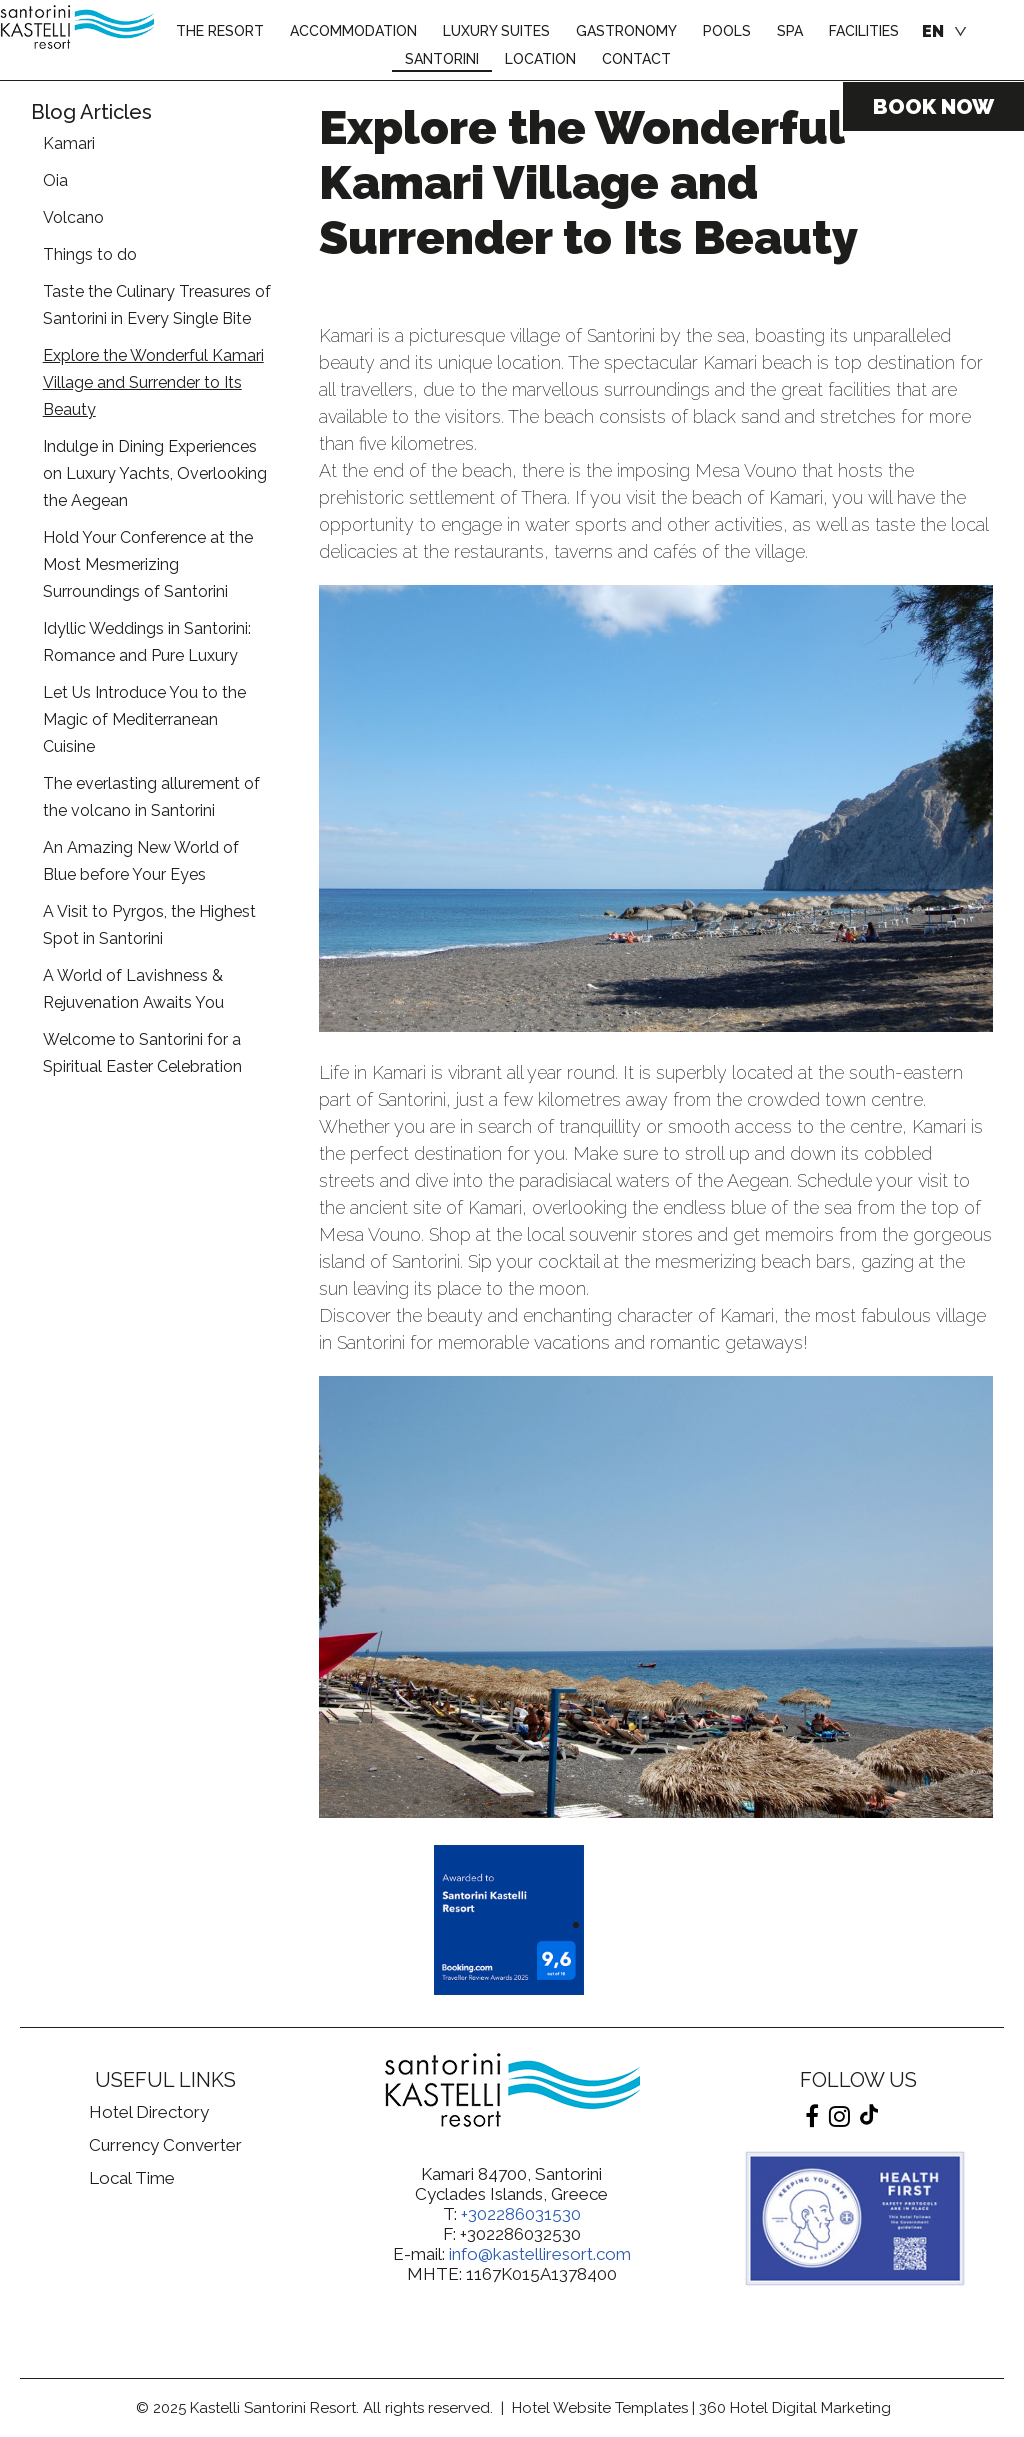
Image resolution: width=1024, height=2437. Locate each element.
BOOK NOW (933, 106)
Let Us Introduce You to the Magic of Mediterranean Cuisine (144, 719)
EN (933, 31)
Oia (55, 180)
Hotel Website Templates (600, 2408)
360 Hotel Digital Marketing (795, 2408)
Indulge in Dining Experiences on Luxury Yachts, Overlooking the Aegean (155, 473)
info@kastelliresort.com (540, 2254)
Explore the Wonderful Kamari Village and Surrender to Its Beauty (153, 382)
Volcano (73, 217)
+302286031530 (521, 2214)
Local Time (132, 2178)
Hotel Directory (149, 2112)
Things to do (90, 254)
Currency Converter (165, 2145)
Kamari (69, 143)
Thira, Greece (165, 2283)
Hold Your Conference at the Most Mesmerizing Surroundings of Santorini (148, 564)
